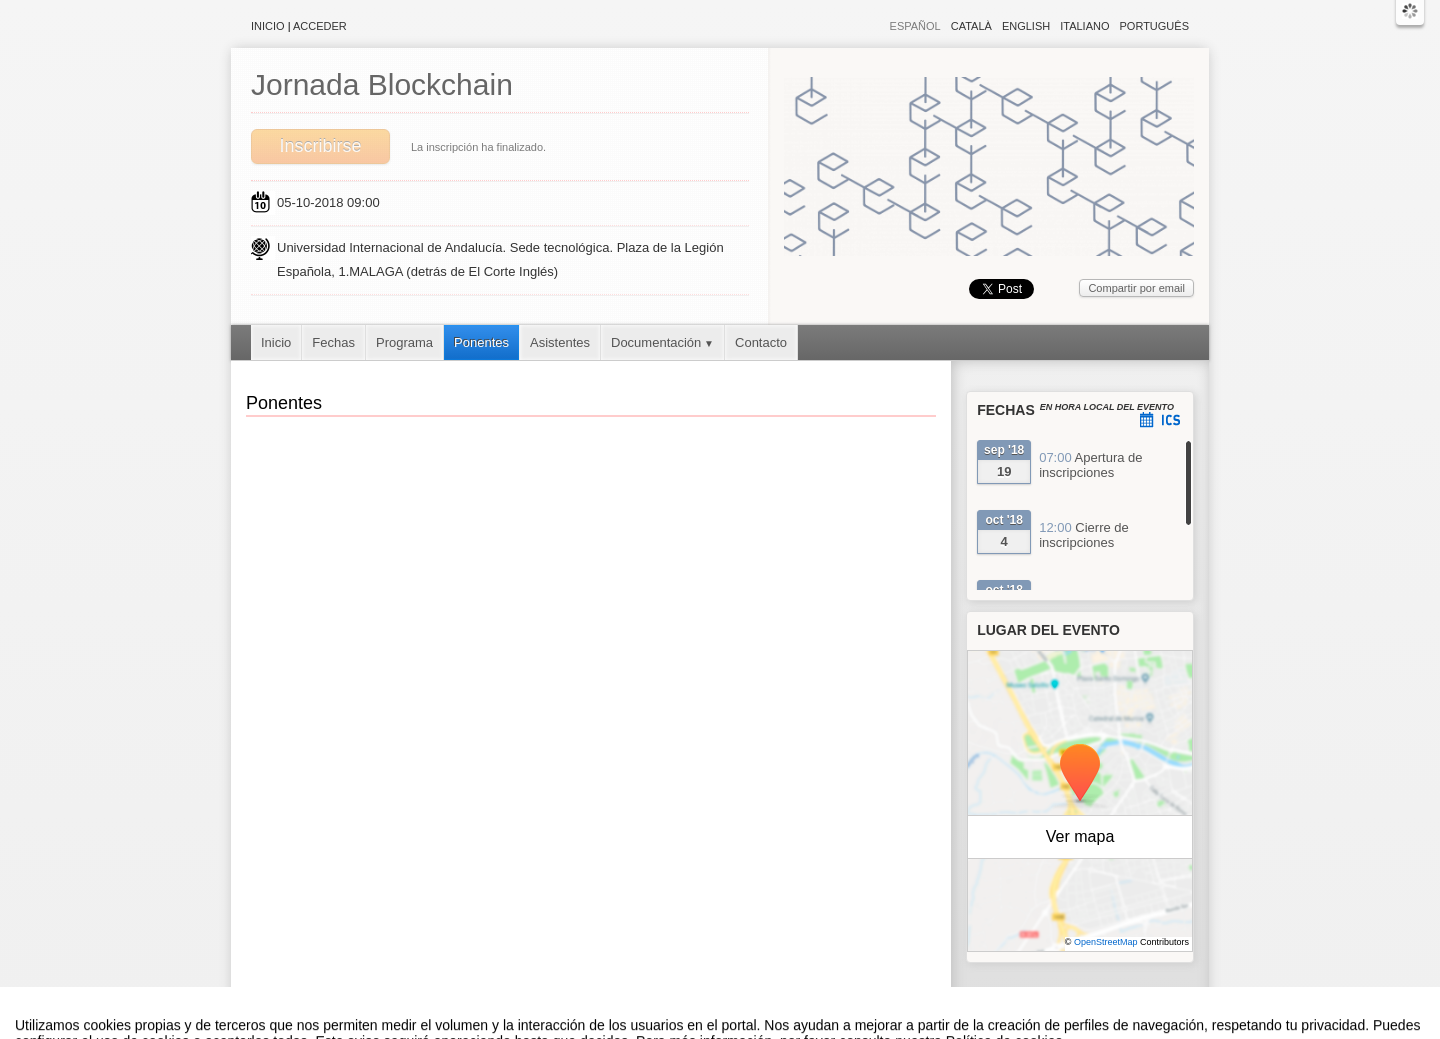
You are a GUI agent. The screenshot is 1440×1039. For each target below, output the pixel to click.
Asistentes (560, 342)
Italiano (1084, 26)
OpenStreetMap (1106, 942)
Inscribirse (320, 146)
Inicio (268, 26)
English (1026, 26)
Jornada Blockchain (382, 84)
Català (971, 26)
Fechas (333, 342)
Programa (404, 342)
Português (1154, 26)
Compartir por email (1136, 288)
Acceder (320, 26)
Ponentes (481, 342)
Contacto (761, 342)
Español (915, 26)
